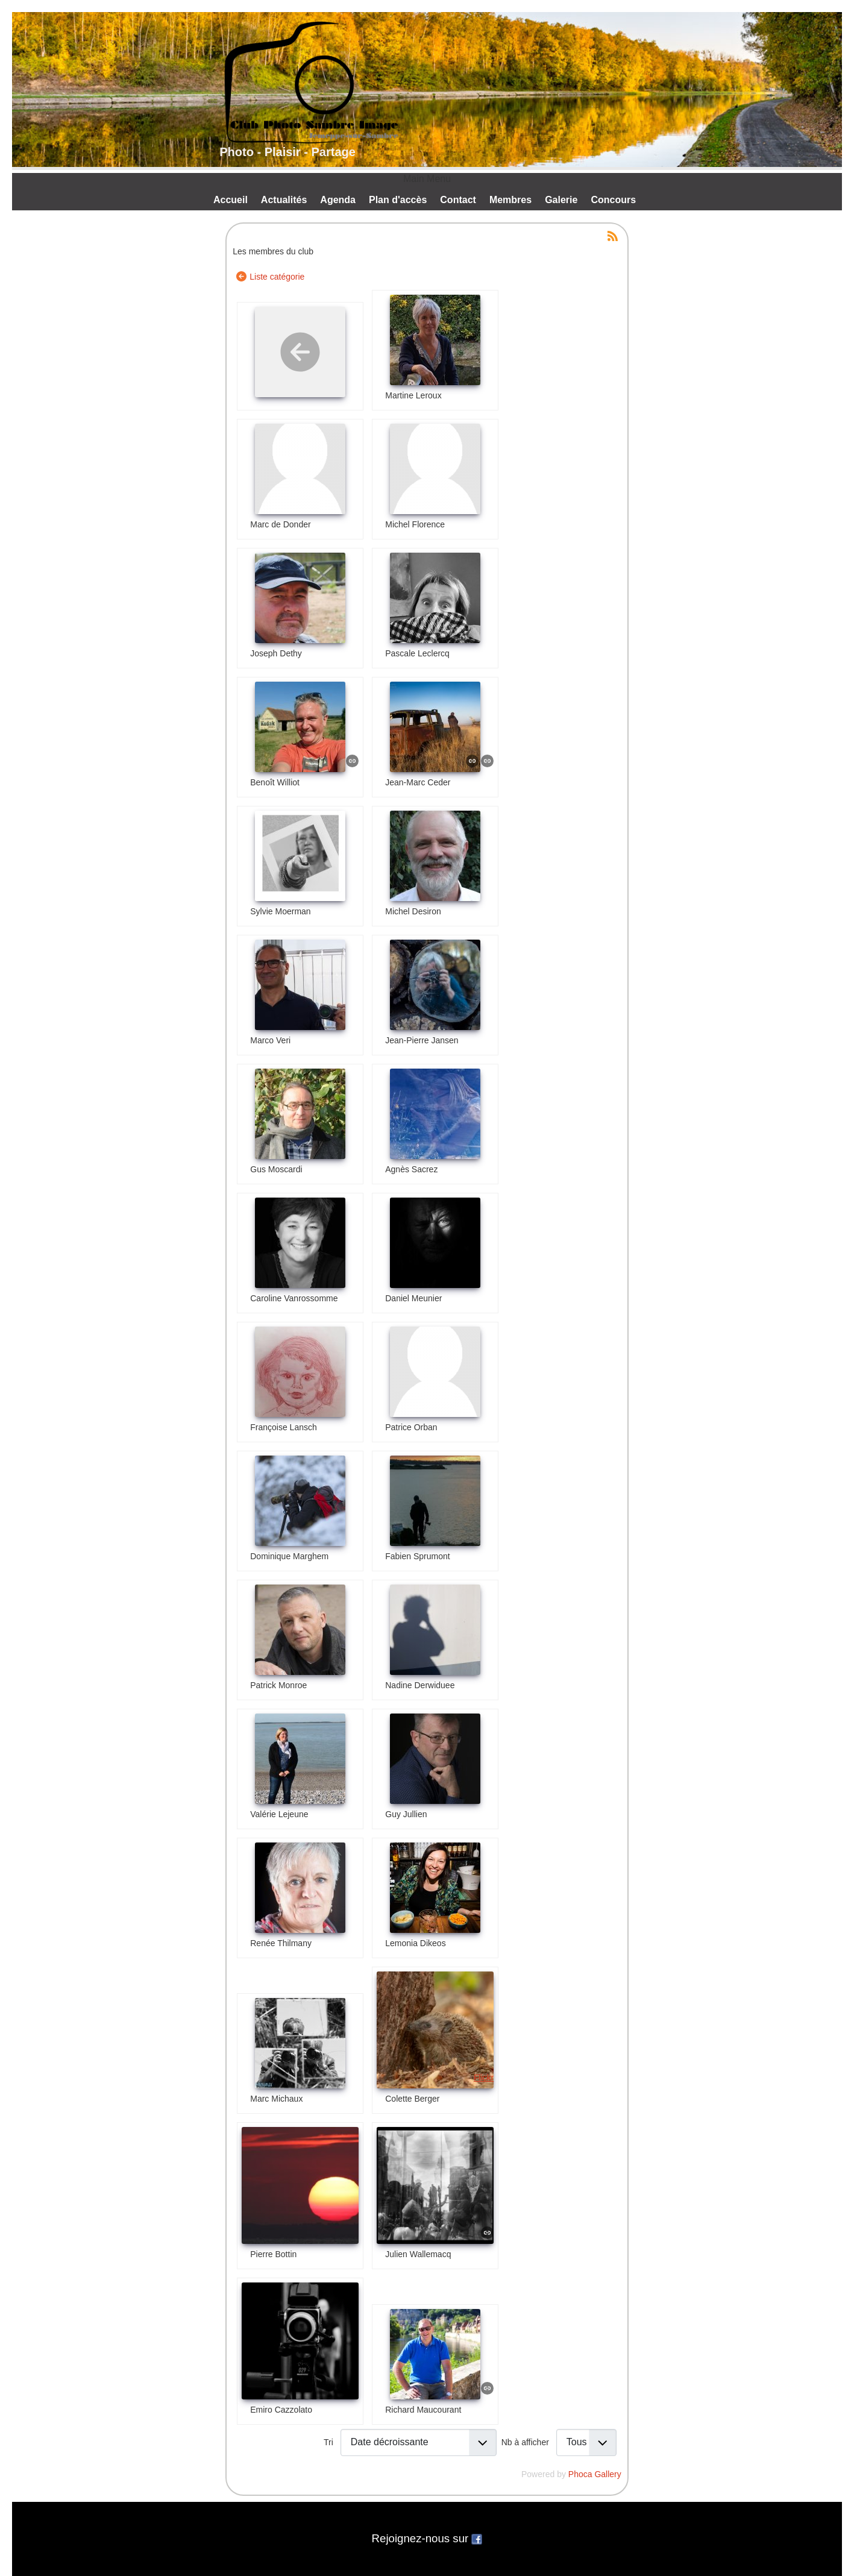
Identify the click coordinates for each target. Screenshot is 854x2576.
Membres (510, 200)
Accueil (230, 200)
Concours (613, 200)
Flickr (484, 2077)
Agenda (338, 200)
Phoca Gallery (594, 2474)
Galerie (561, 200)
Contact (458, 200)
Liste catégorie (277, 277)
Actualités (284, 200)
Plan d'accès (398, 200)
